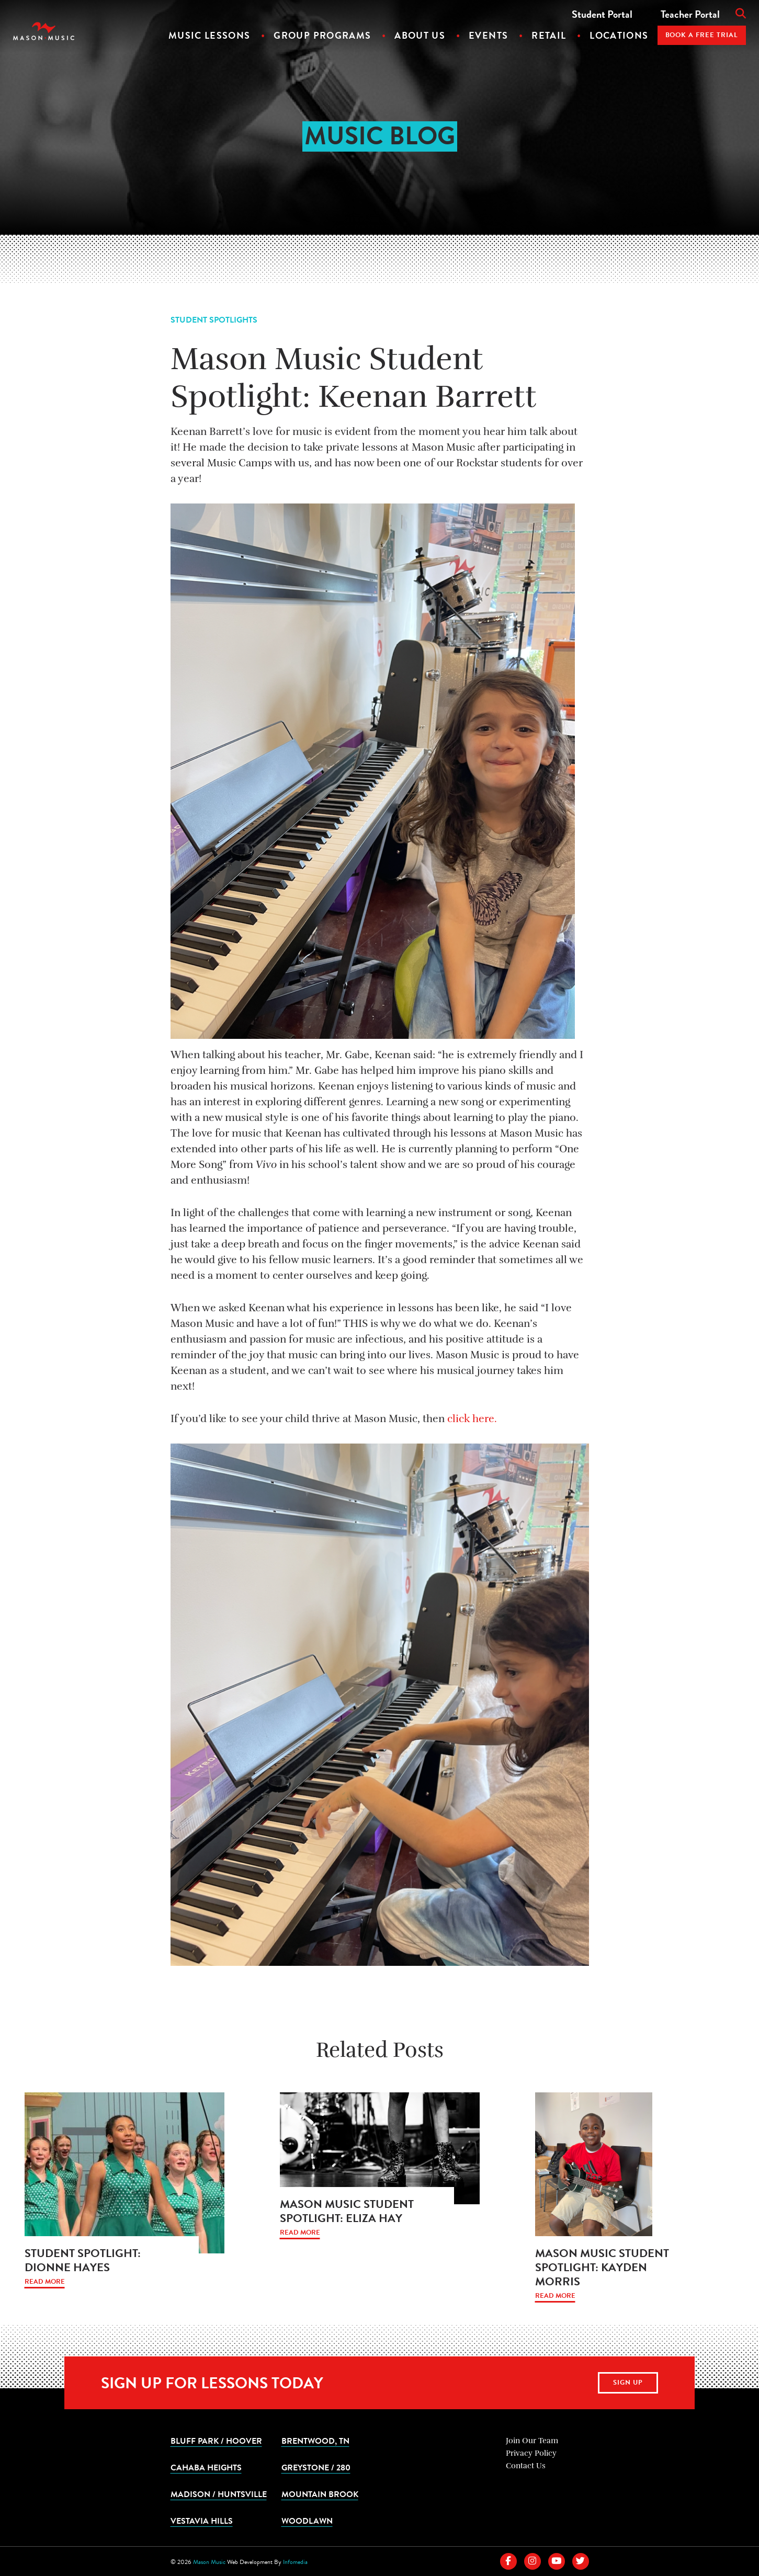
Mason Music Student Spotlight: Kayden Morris (602, 2267)
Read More (45, 2282)
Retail (548, 35)
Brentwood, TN (315, 2440)
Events (488, 35)
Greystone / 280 (315, 2467)
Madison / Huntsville (219, 2494)
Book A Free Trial (702, 35)
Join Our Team (532, 2440)
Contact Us (526, 2465)
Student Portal (602, 14)
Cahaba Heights (206, 2467)
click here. (472, 1418)
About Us (419, 35)
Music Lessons (209, 35)
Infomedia (295, 2562)
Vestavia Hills (202, 2520)
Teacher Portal (690, 14)
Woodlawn (307, 2520)
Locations (619, 35)
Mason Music (209, 2562)
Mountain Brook (319, 2494)
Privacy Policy (531, 2453)
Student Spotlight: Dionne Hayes (83, 2260)
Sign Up (628, 2382)
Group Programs (322, 35)
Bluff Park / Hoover (216, 2440)
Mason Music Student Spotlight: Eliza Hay (347, 2211)
